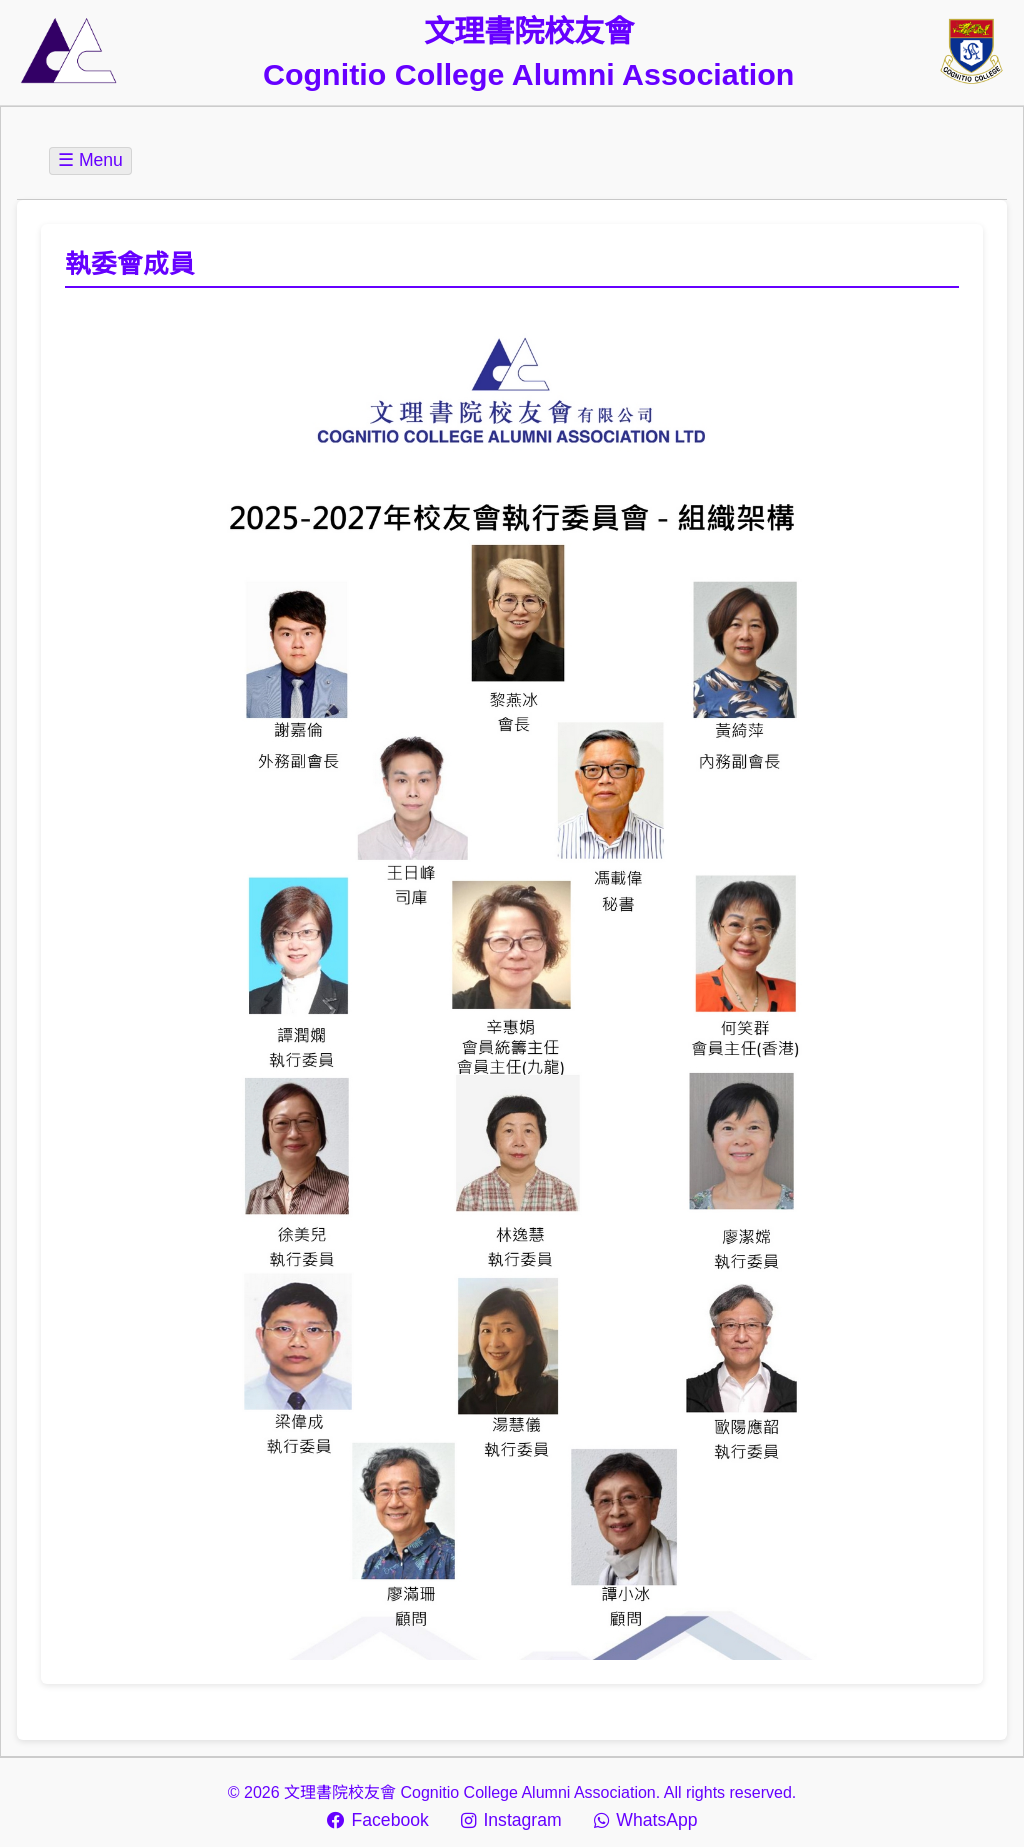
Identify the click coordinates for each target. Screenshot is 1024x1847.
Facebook (378, 1820)
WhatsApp (645, 1820)
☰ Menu (90, 160)
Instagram (511, 1820)
